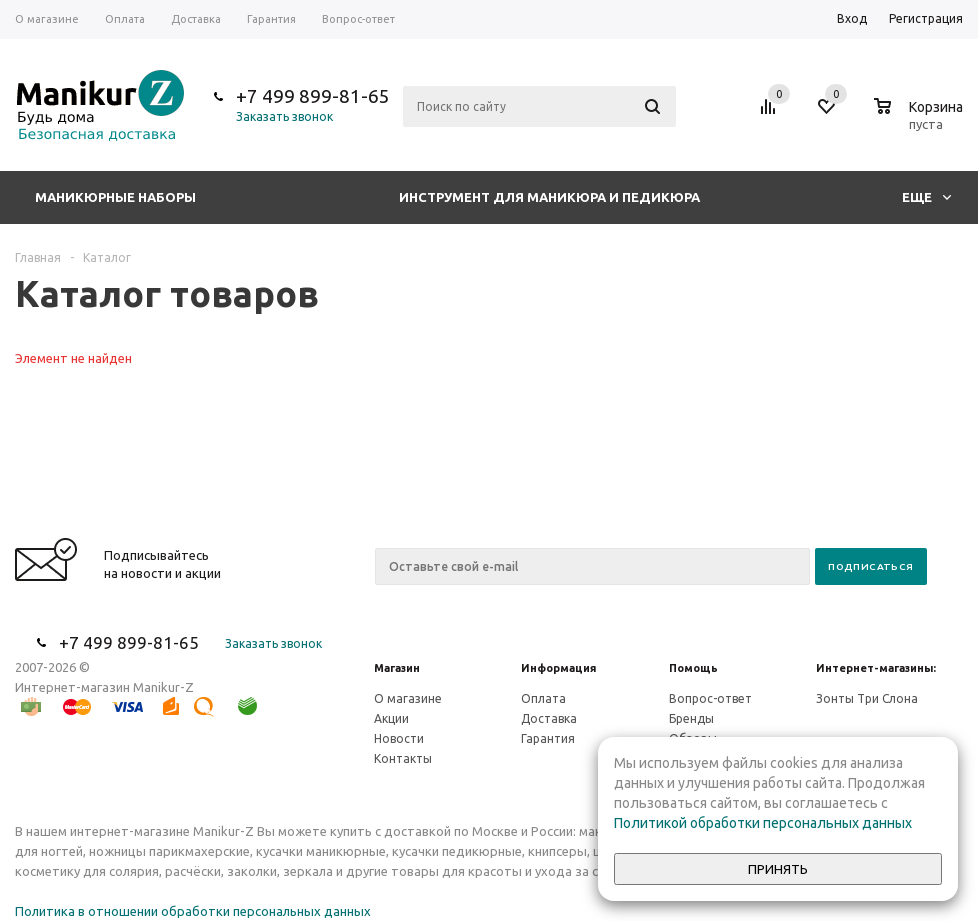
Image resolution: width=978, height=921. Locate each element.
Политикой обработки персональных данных (763, 823)
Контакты (403, 758)
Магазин (397, 668)
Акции (391, 718)
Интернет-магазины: (876, 668)
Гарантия (548, 738)
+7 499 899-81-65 (313, 96)
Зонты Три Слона (867, 698)
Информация (558, 668)
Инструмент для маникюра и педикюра (549, 197)
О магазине (408, 698)
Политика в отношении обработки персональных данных (193, 911)
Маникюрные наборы (115, 197)
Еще (926, 197)
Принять (778, 869)
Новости (399, 738)
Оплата (543, 698)
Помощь (693, 668)
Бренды (691, 718)
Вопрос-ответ (710, 698)
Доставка (549, 718)
